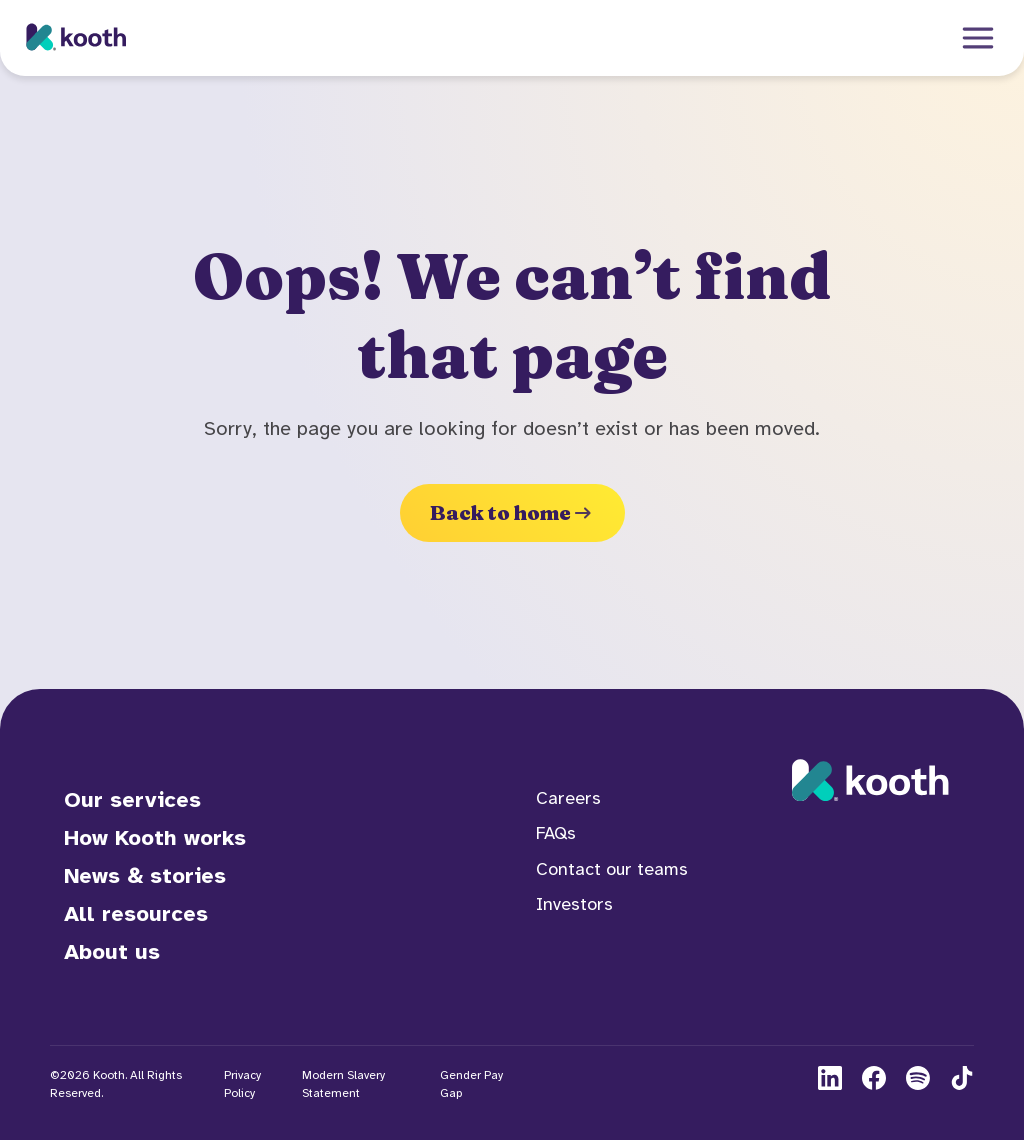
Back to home (512, 512)
